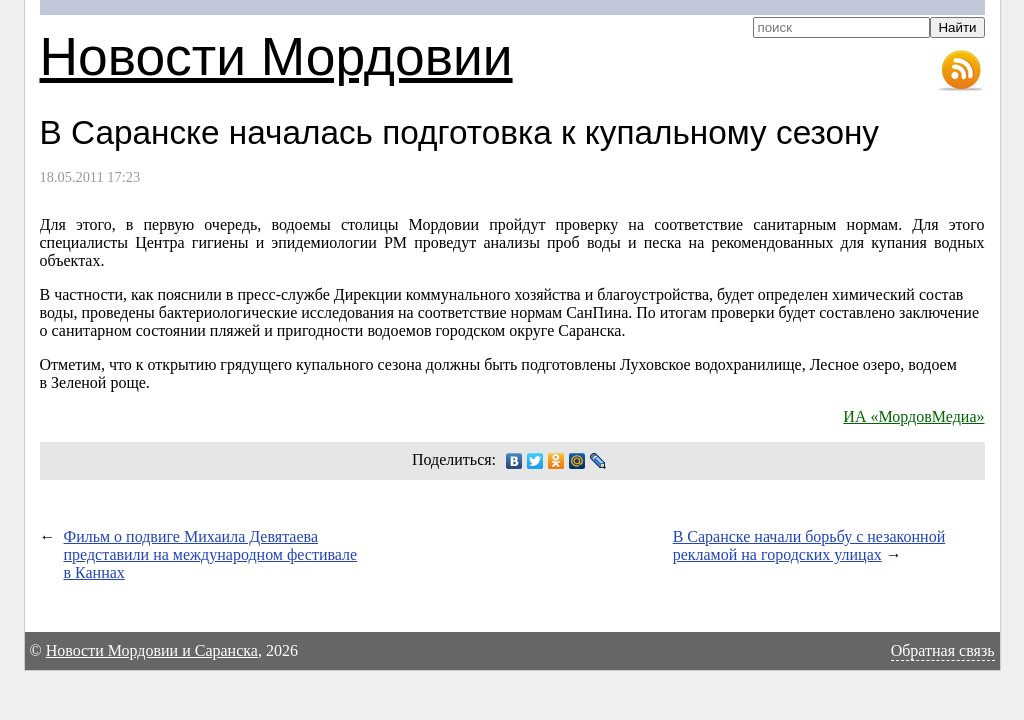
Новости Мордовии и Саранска (152, 650)
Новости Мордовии (276, 56)
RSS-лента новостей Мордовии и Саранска (961, 71)
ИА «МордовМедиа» (913, 416)
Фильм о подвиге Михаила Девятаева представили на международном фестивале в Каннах (211, 554)
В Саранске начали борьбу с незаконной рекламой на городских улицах (809, 545)
